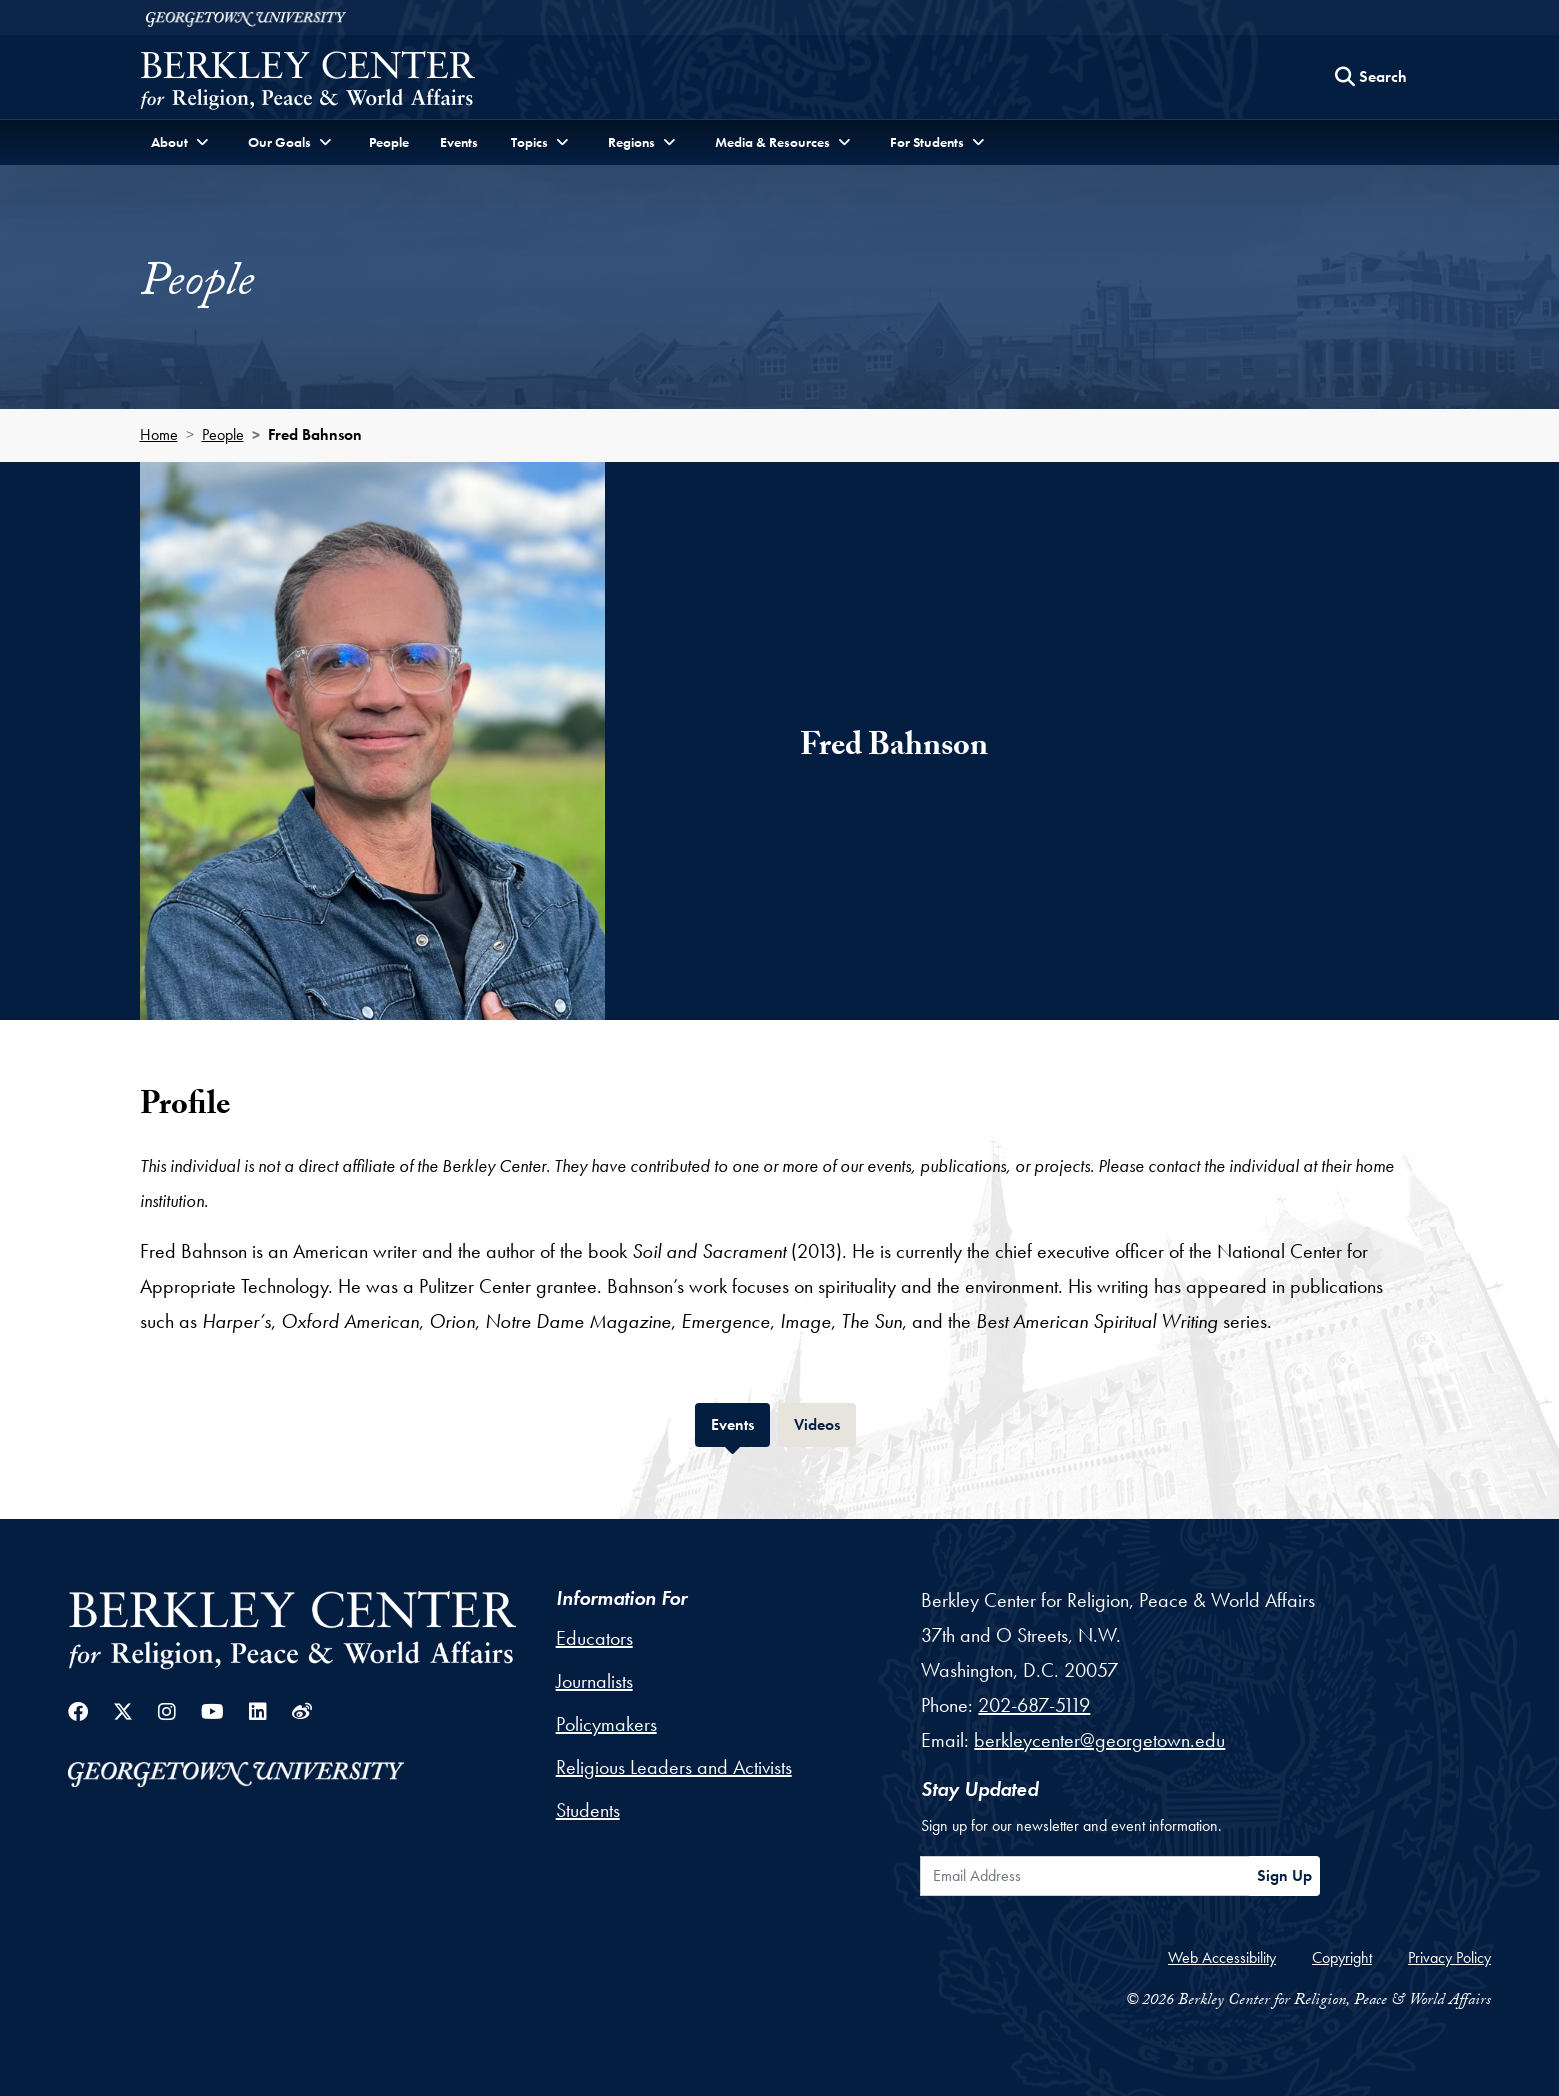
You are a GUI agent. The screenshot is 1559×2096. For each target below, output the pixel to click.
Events (459, 142)
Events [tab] (740, 1422)
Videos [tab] (825, 1422)
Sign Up (1284, 1875)
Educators (594, 1638)
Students (588, 1810)
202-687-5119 (1034, 1705)
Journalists (594, 1681)
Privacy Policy (1449, 1957)
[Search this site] (1371, 77)
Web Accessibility (1222, 1957)
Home (159, 434)
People (389, 142)
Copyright (1342, 1957)
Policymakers (606, 1724)
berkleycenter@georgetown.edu (1099, 1740)
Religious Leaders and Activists (674, 1767)
